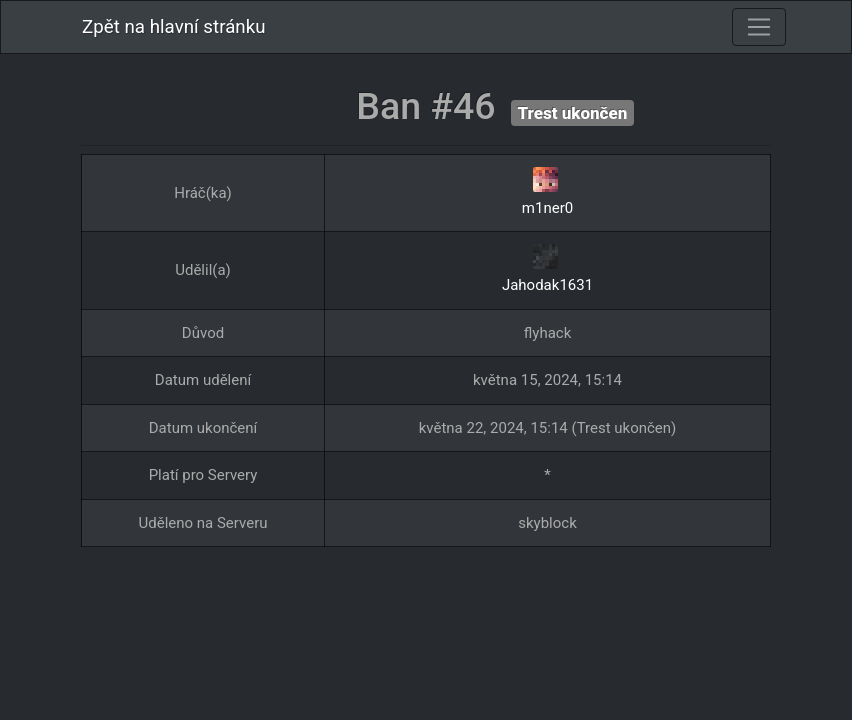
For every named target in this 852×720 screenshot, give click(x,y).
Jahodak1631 (547, 285)
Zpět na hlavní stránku (174, 27)
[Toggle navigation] (759, 27)
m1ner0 (547, 208)
